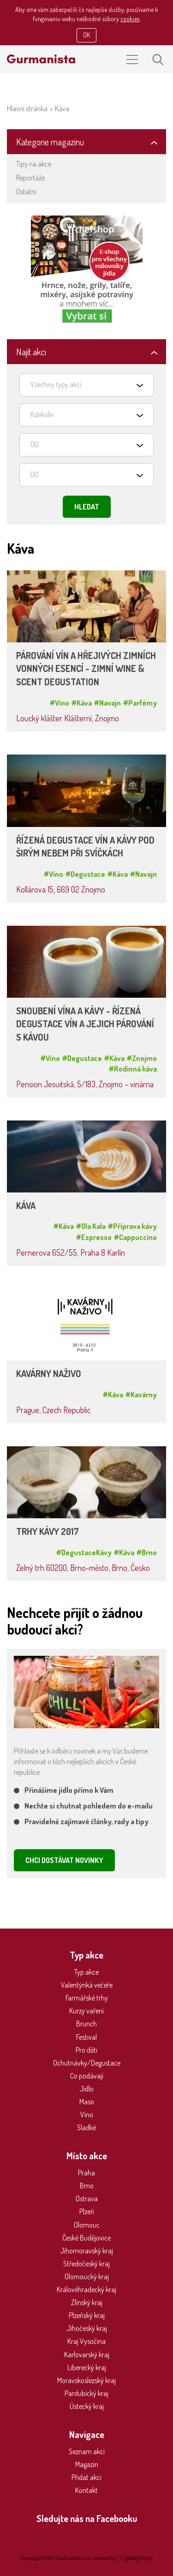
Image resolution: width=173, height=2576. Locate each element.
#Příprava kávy (132, 1226)
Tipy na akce (33, 163)
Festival (86, 2037)
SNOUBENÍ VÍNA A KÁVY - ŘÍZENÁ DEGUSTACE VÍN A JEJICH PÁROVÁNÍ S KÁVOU (85, 1024)
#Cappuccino (135, 1237)
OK (86, 35)
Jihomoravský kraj (86, 2250)
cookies (129, 19)
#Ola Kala (91, 1226)
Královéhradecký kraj (86, 2289)
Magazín (86, 2464)
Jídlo (86, 2088)
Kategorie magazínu (50, 142)
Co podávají (86, 2075)
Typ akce (86, 1972)
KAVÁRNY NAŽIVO (48, 1373)
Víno (86, 2114)
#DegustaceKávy (84, 1552)
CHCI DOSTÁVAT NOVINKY (64, 1860)
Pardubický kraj (86, 2393)
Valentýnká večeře (87, 1984)
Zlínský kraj (86, 2302)
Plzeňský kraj (87, 2315)
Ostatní (26, 191)
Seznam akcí (87, 2451)
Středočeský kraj (86, 2263)
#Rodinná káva (132, 1068)
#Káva (81, 702)
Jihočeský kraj (86, 2328)
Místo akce (86, 2156)
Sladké (86, 2127)
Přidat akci (86, 2477)
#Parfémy (140, 702)
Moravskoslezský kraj (86, 2380)
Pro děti (86, 2050)
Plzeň (86, 2211)
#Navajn (107, 702)
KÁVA (26, 1205)
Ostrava (87, 2198)
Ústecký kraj (87, 2406)
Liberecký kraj (86, 2367)
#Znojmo (141, 1058)
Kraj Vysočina (86, 2341)
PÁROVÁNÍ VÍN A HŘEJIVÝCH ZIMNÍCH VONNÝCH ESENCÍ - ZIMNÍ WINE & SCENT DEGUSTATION (86, 669)
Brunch (86, 2023)
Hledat (86, 506)
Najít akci (31, 352)
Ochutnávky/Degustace (86, 2062)
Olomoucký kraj (87, 2276)
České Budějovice (86, 2237)
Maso (86, 2101)
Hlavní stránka (27, 108)
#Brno (146, 1552)
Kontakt (86, 2490)
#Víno (59, 702)
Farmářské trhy (87, 1997)
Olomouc (87, 2224)
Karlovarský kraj (86, 2354)
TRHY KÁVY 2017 (47, 1531)
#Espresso (94, 1237)
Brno (87, 2185)
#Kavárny (141, 1394)
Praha (86, 2172)
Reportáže (30, 177)
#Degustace (85, 874)
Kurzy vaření (86, 2010)
